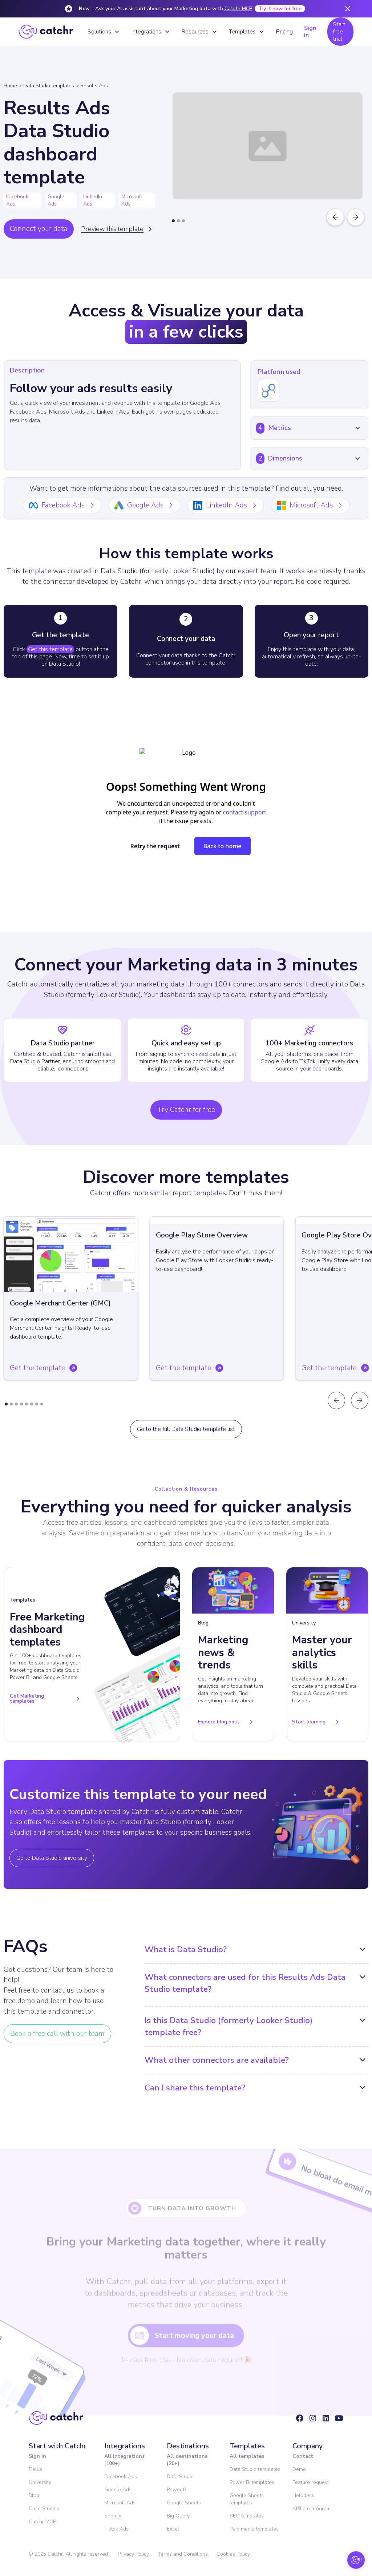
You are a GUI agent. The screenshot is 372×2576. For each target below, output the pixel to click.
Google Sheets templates (247, 2499)
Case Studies (44, 2508)
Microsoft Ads (120, 2502)
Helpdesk (303, 2495)
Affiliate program (311, 2508)
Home (10, 85)
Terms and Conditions (183, 2554)
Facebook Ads (120, 2476)
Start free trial (339, 31)
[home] (46, 31)
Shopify (112, 2515)
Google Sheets (184, 2502)
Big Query (178, 2515)
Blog (34, 2495)
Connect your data (39, 229)
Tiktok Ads (116, 2528)
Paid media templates (254, 2528)
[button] (104, 31)
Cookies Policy (233, 2554)
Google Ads (118, 2489)
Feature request (310, 2482)
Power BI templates (252, 2482)
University (40, 2482)
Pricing (284, 32)
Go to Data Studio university (51, 1858)
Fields (35, 2469)
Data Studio (180, 2476)
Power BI (177, 2489)
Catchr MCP (238, 8)
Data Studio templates (48, 85)
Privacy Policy (133, 2554)
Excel (173, 2528)
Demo (299, 2469)
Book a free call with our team (57, 2033)
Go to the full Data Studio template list (186, 1429)
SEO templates (247, 2515)
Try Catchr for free (186, 1109)
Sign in (310, 31)
